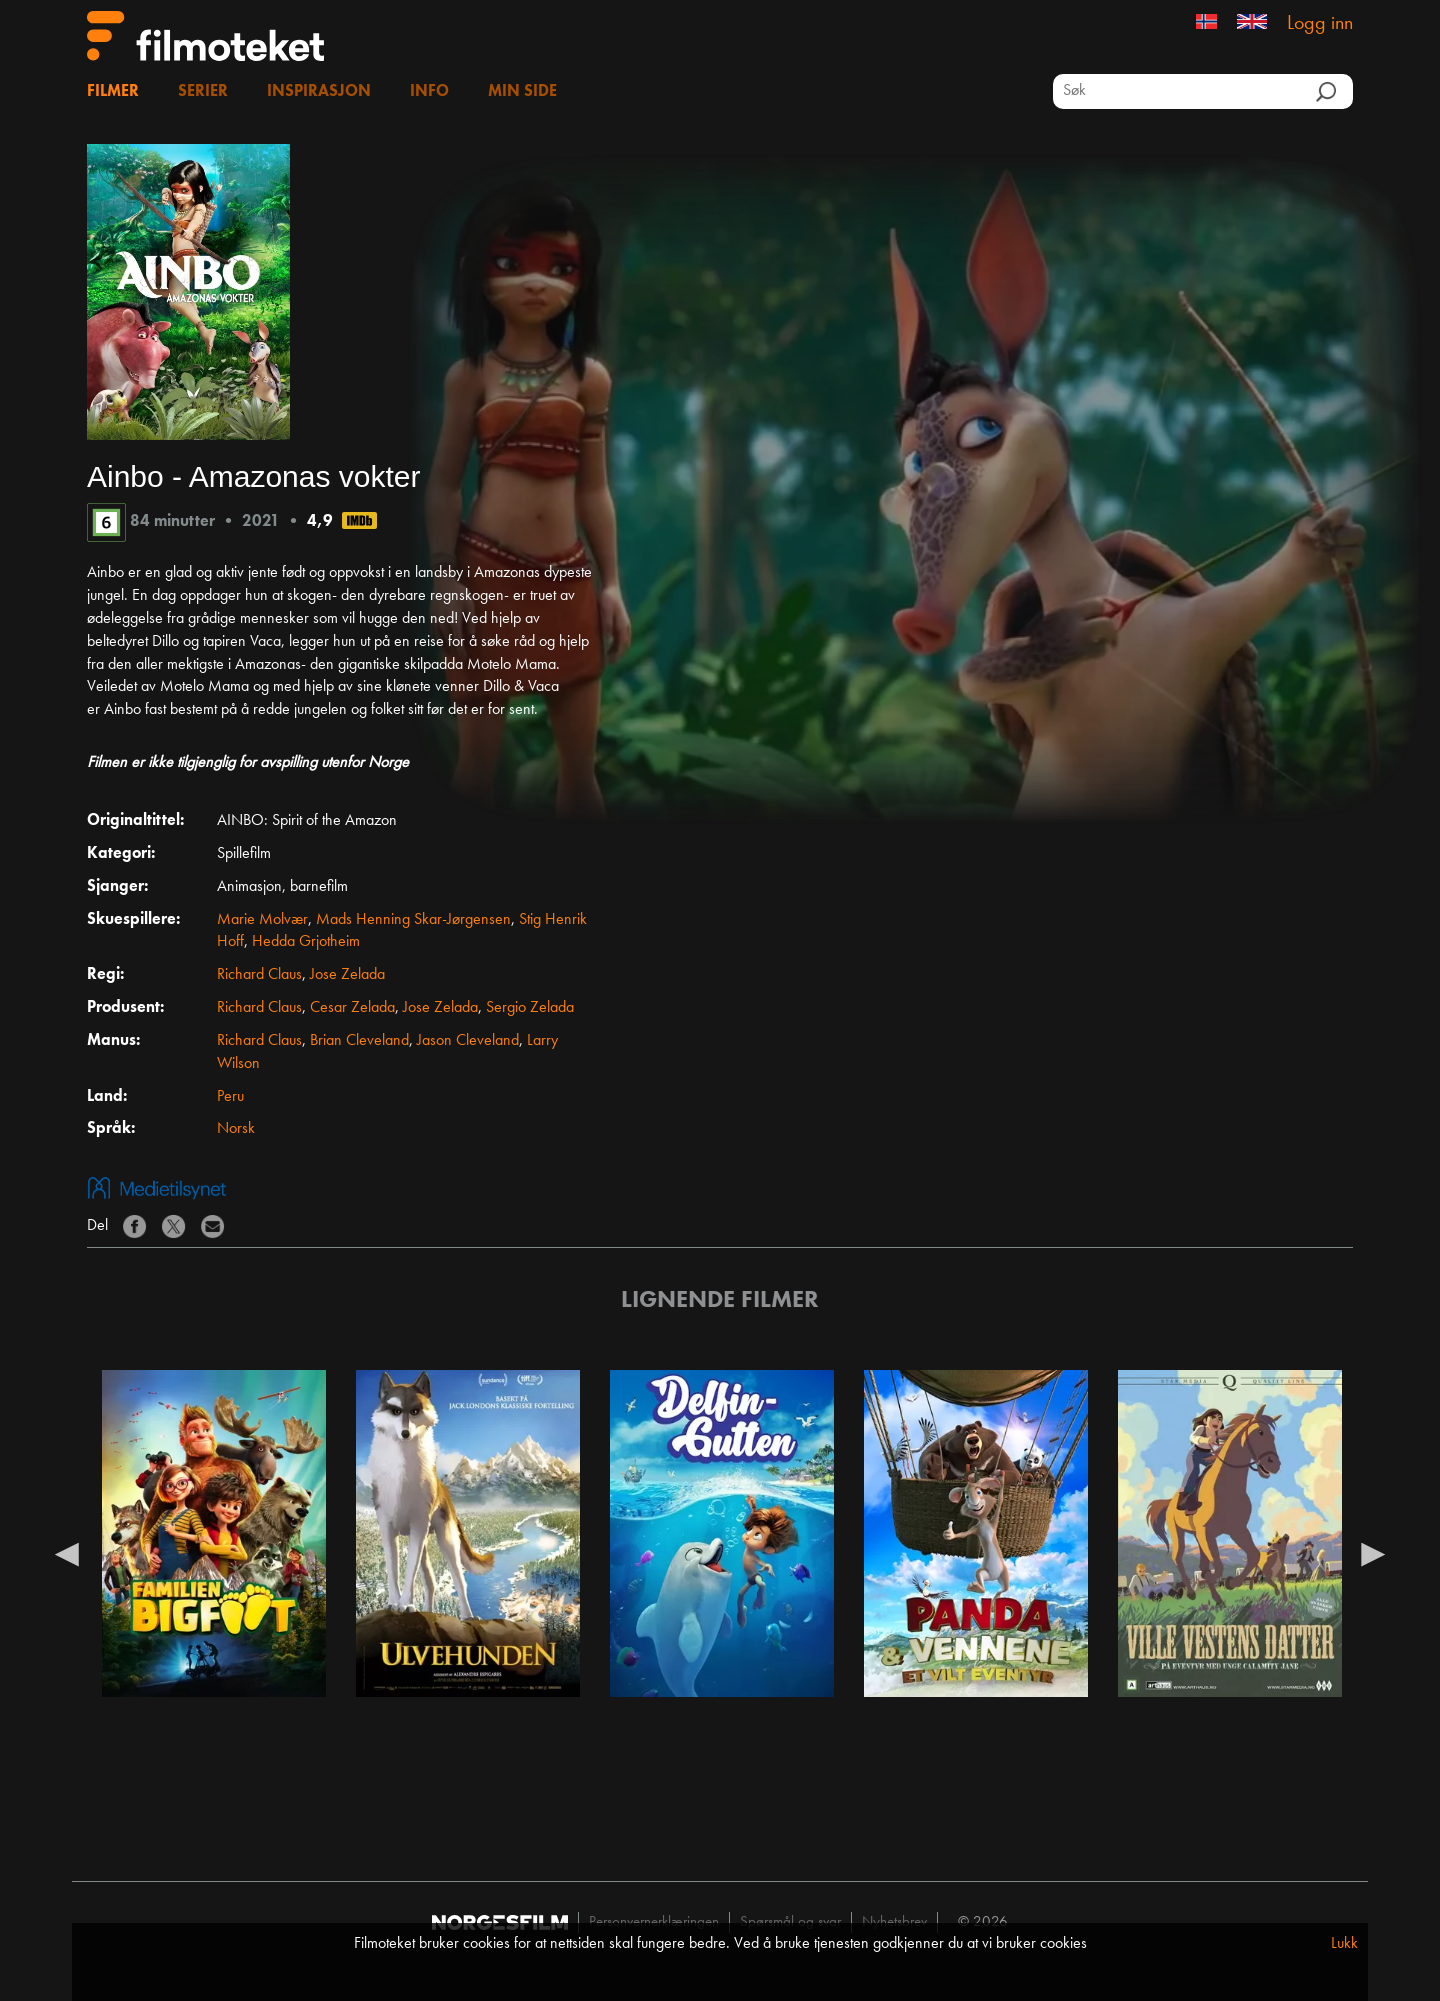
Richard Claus (259, 975)
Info (429, 92)
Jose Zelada (347, 975)
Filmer (113, 92)
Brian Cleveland (359, 1041)
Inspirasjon (319, 92)
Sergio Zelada (530, 1008)
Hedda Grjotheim (306, 942)
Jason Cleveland (468, 1041)
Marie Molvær (262, 920)
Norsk (236, 1129)
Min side (522, 92)
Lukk (1344, 1944)
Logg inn (1320, 24)
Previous (67, 1553)
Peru (230, 1097)
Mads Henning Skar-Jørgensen (413, 920)
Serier (203, 92)
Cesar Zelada (352, 1008)
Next (1373, 1553)
